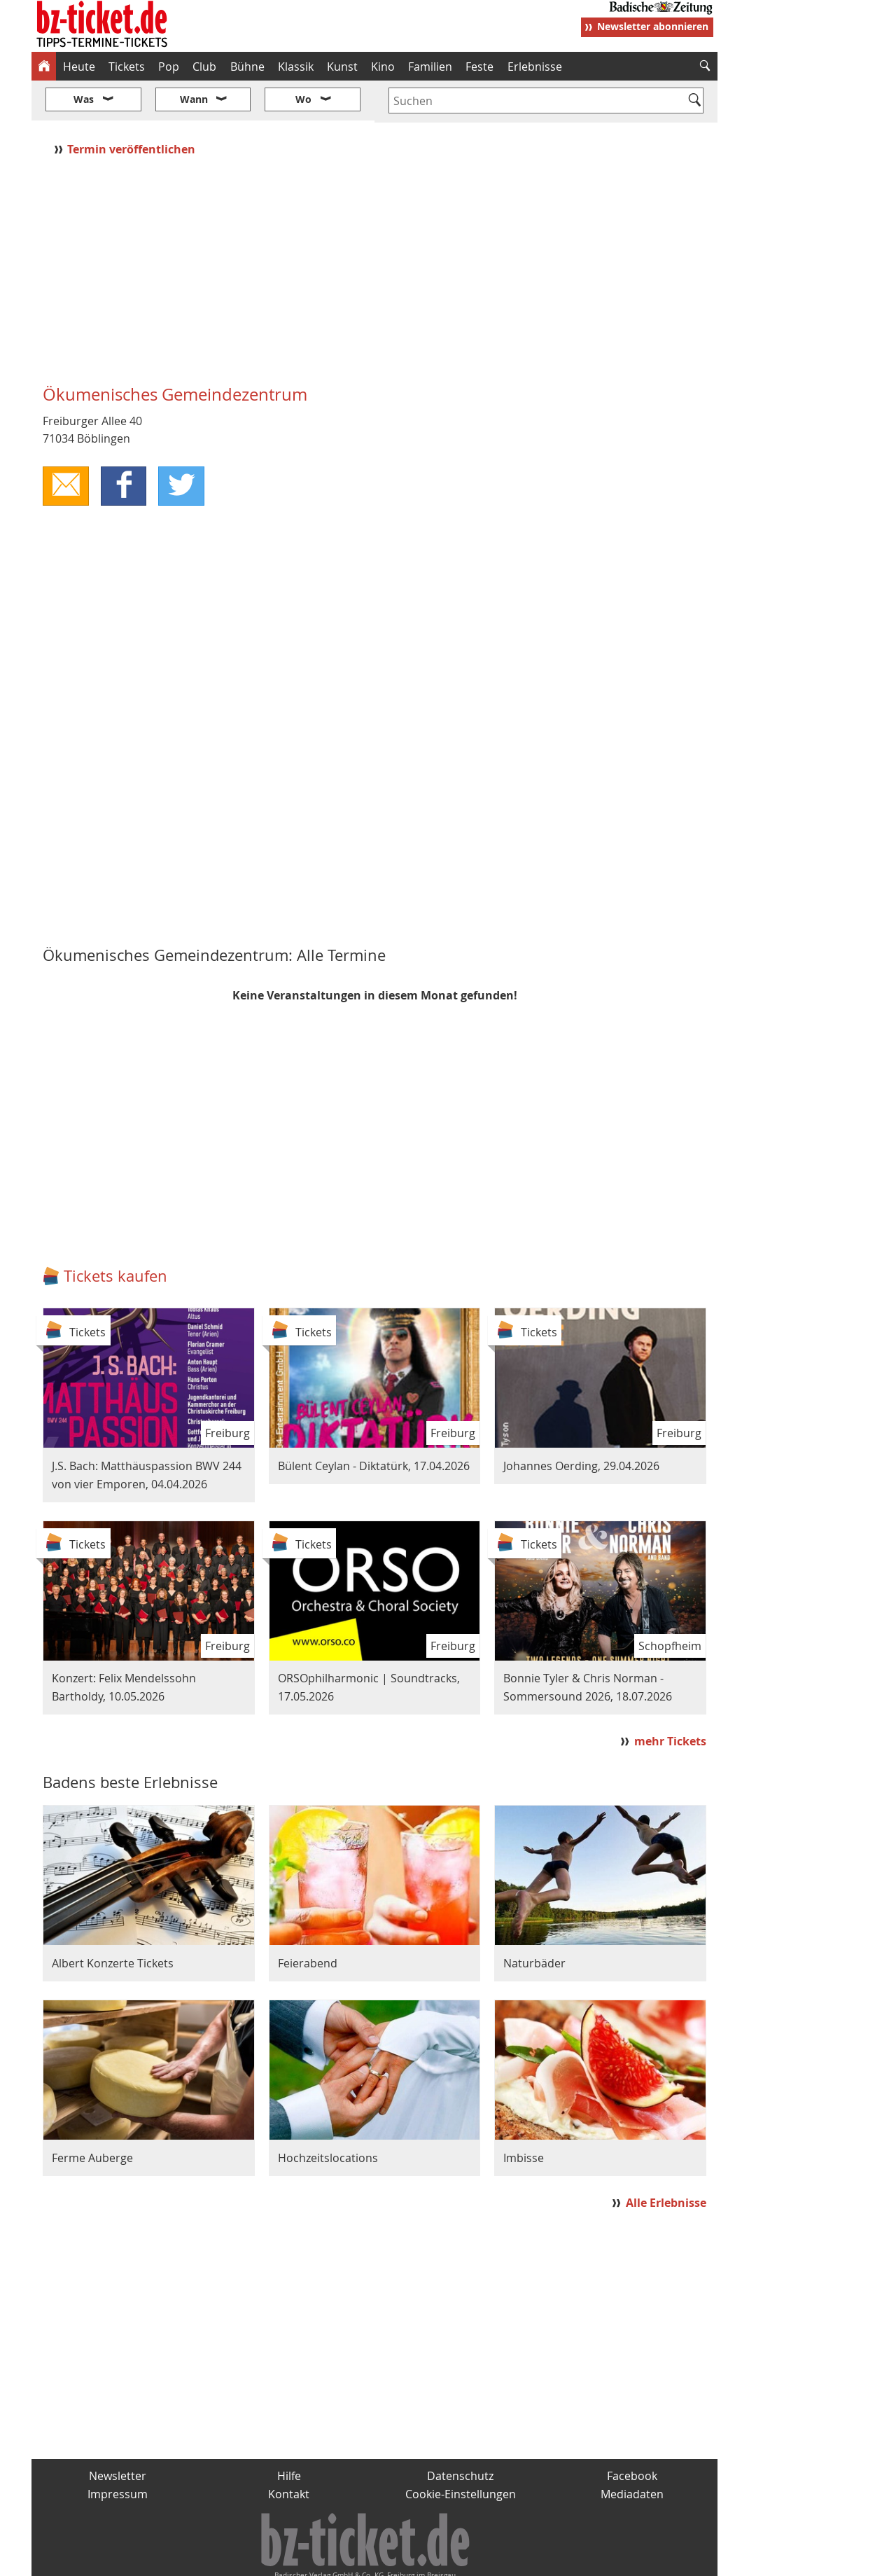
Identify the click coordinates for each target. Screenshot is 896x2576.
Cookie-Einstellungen (460, 2452)
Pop (168, 66)
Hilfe (289, 2434)
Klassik (296, 66)
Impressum (118, 2452)
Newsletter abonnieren (652, 26)
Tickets (126, 66)
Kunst (342, 66)
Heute (79, 66)
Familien (430, 66)
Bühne (247, 66)
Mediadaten (632, 2452)
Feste (479, 66)
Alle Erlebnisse (666, 2160)
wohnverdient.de (446, 2560)
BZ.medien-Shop (547, 2560)
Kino (383, 66)
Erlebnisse (534, 66)
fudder (370, 2560)
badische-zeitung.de (211, 2560)
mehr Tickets (670, 1699)
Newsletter (117, 2434)
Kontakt (288, 2452)
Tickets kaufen (115, 1234)
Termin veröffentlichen (132, 107)
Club (204, 66)
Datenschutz (460, 2434)
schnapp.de (308, 2560)
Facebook (632, 2434)
